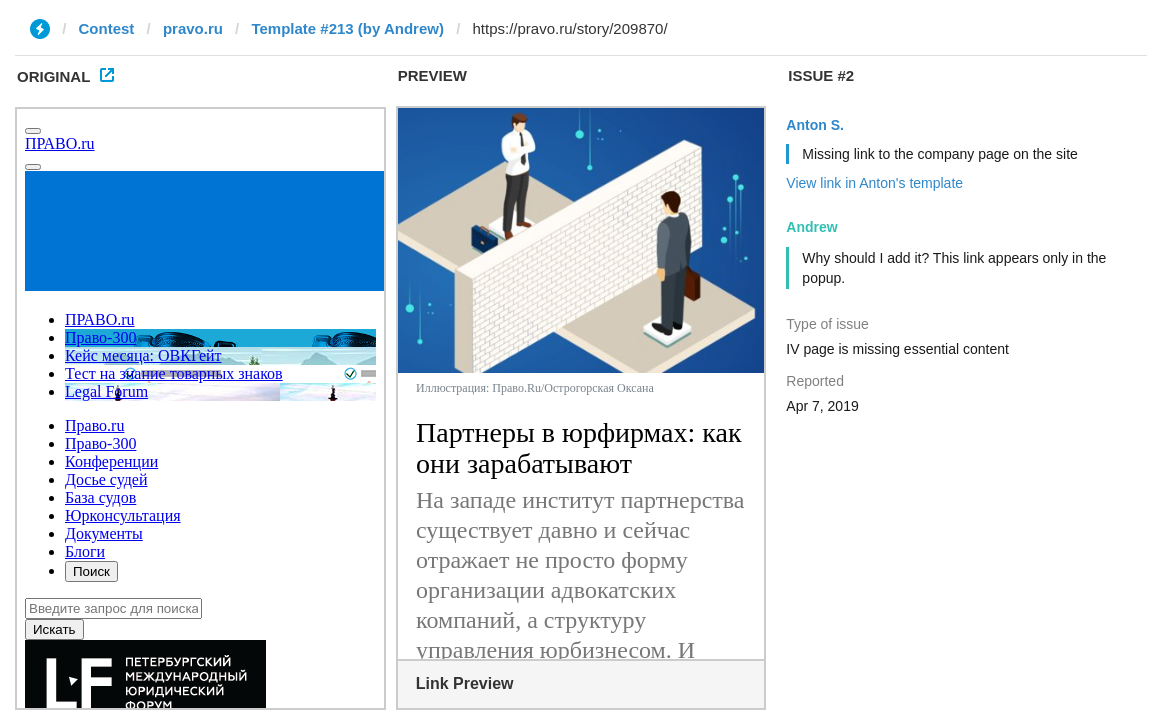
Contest (107, 28)
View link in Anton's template (874, 183)
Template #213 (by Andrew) (347, 28)
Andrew (811, 227)
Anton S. (815, 125)
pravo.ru (193, 28)
